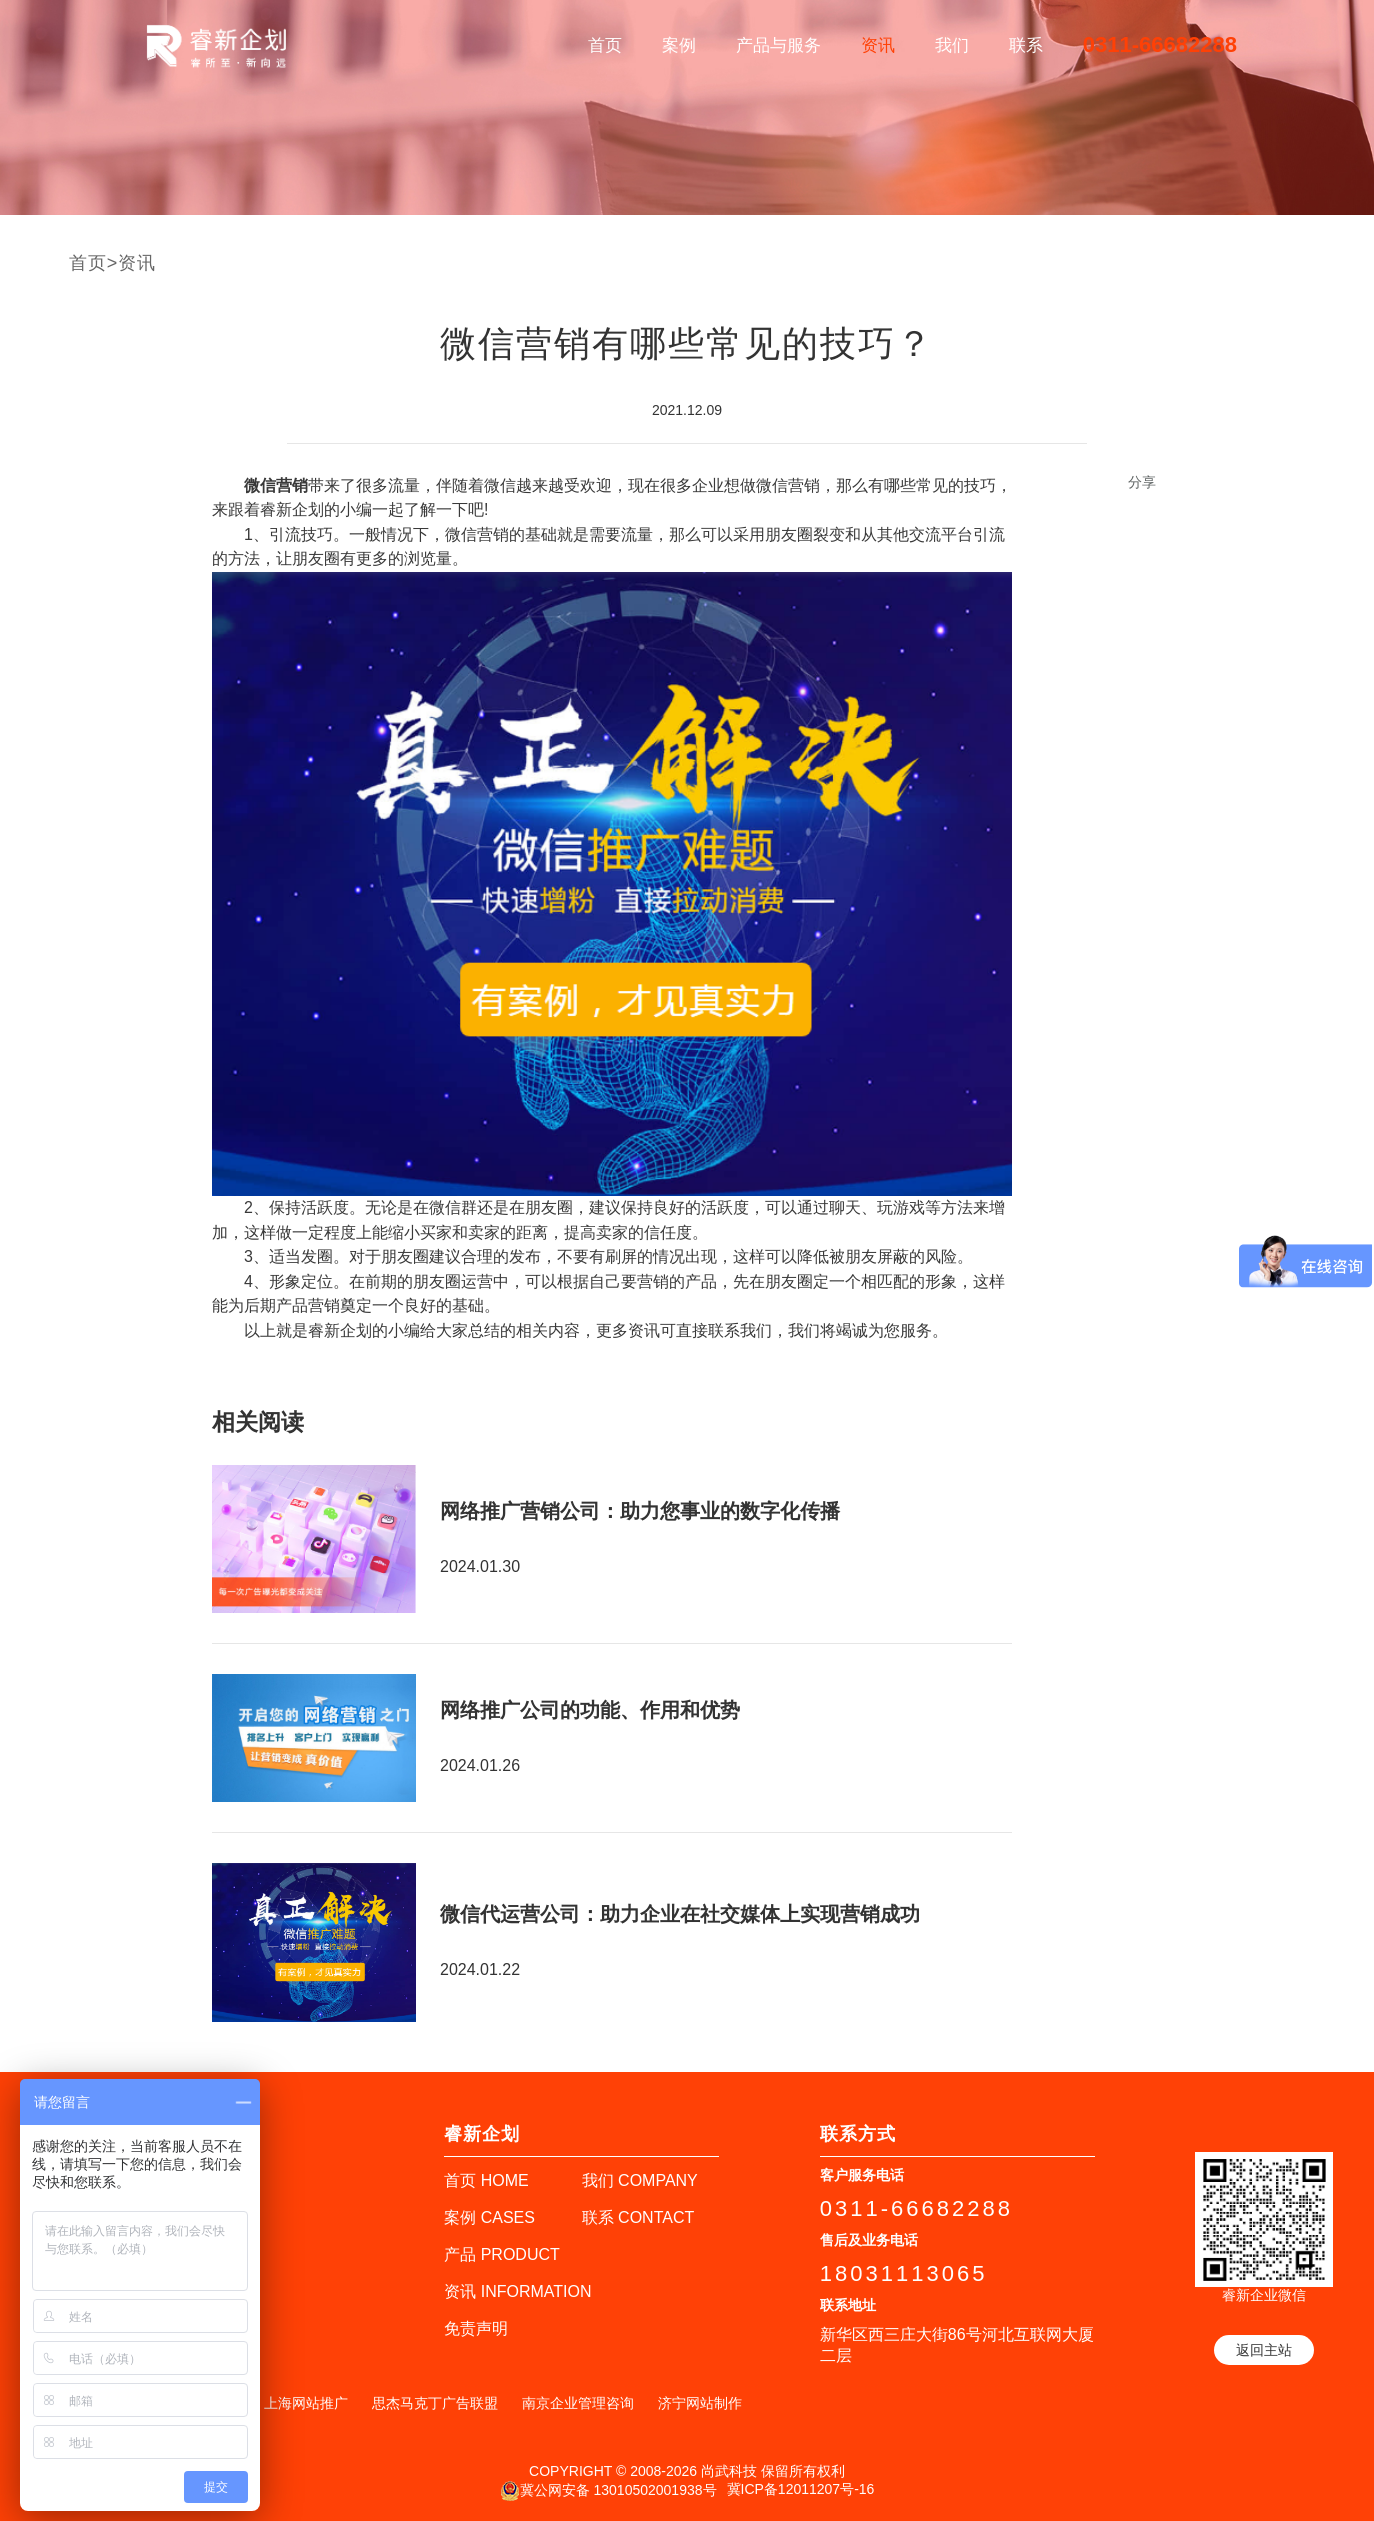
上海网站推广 (306, 2403)
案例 (679, 45)
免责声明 (476, 2328)
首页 (605, 45)
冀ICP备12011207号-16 (801, 2489)
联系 (1026, 45)
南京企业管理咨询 (578, 2403)
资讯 (878, 45)
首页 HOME (486, 2180)
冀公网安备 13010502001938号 (608, 2491)
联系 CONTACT (638, 2217)
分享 (1142, 482)
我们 (952, 45)
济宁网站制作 (700, 2403)
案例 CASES (489, 2217)
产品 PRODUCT (502, 2254)
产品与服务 (778, 45)
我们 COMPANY (640, 2180)
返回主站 (1264, 2350)
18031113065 (904, 2273)
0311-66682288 (1160, 44)
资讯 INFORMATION (517, 2291)
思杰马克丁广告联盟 (435, 2403)
